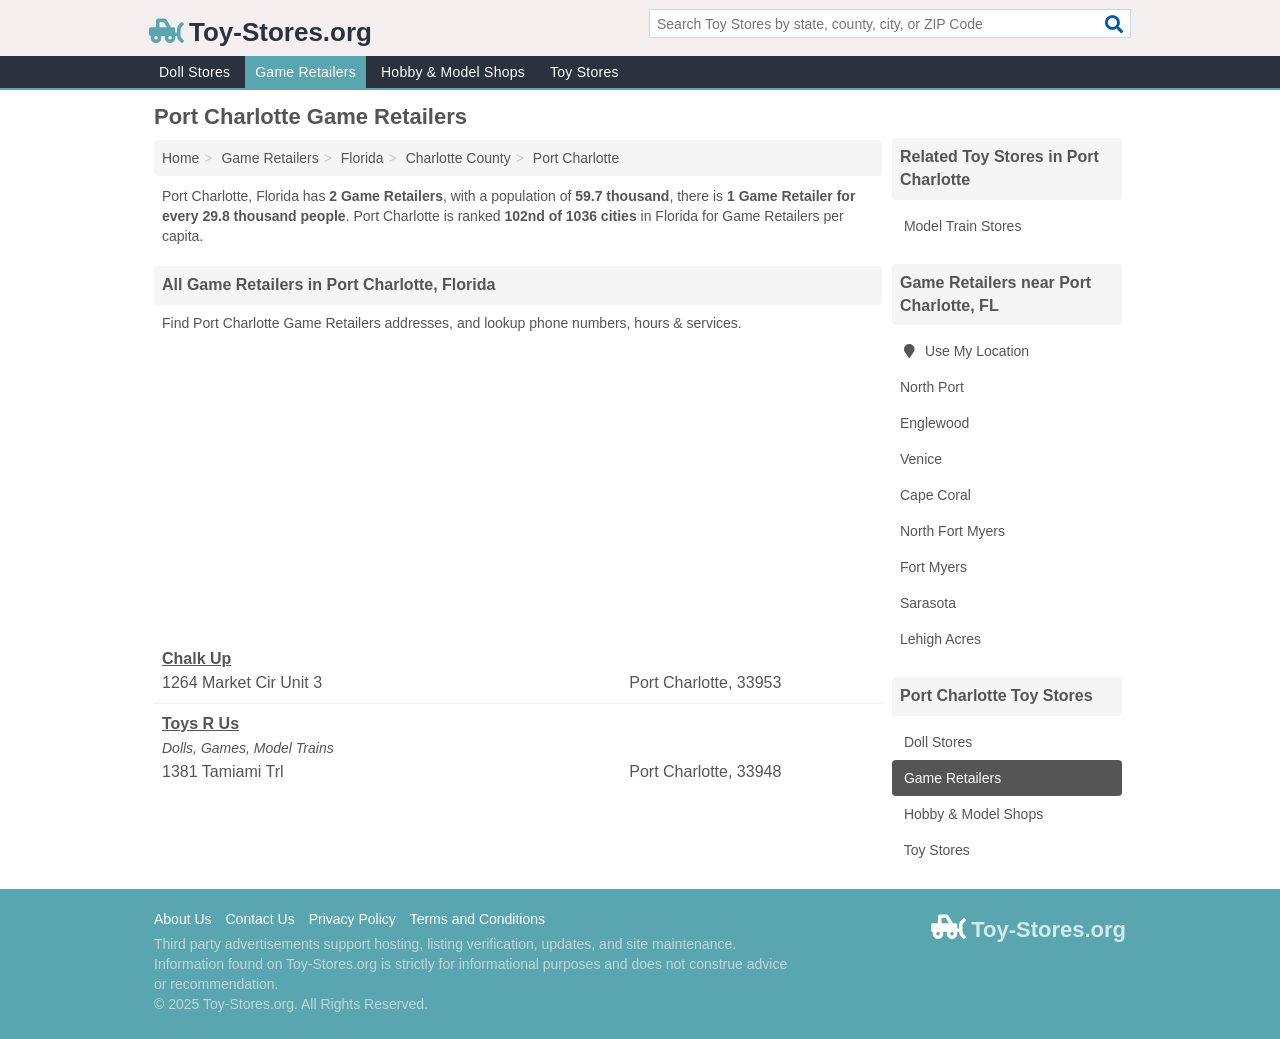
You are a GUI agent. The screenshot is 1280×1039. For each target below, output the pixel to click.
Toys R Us (200, 723)
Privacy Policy (352, 919)
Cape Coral (935, 495)
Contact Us (259, 919)
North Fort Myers (952, 531)
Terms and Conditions (477, 919)
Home (180, 158)
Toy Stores (584, 72)
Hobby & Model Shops (453, 72)
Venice (921, 459)
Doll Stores (194, 72)
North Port (932, 387)
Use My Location (964, 351)
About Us (183, 919)
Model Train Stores (960, 226)
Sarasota (928, 603)
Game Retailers (305, 72)
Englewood (934, 423)
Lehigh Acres (940, 639)
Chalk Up (196, 658)
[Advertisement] (518, 491)
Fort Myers (933, 567)
